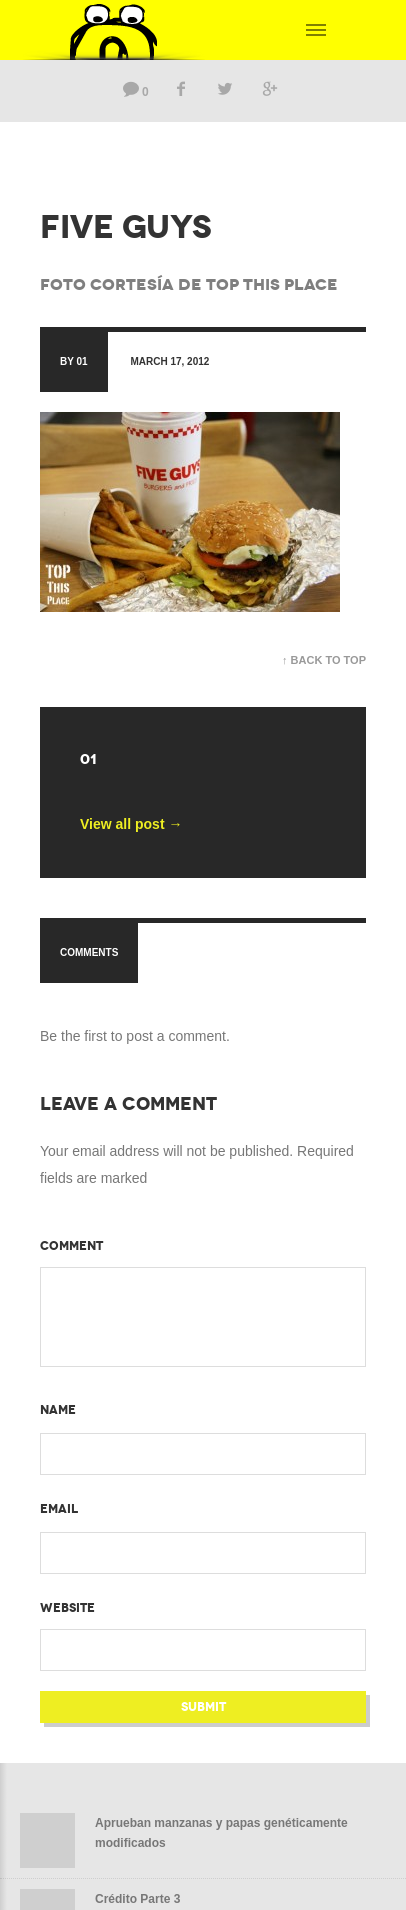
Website (67, 1608)
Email (59, 1509)
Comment (71, 1246)
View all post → (131, 824)
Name (58, 1410)
